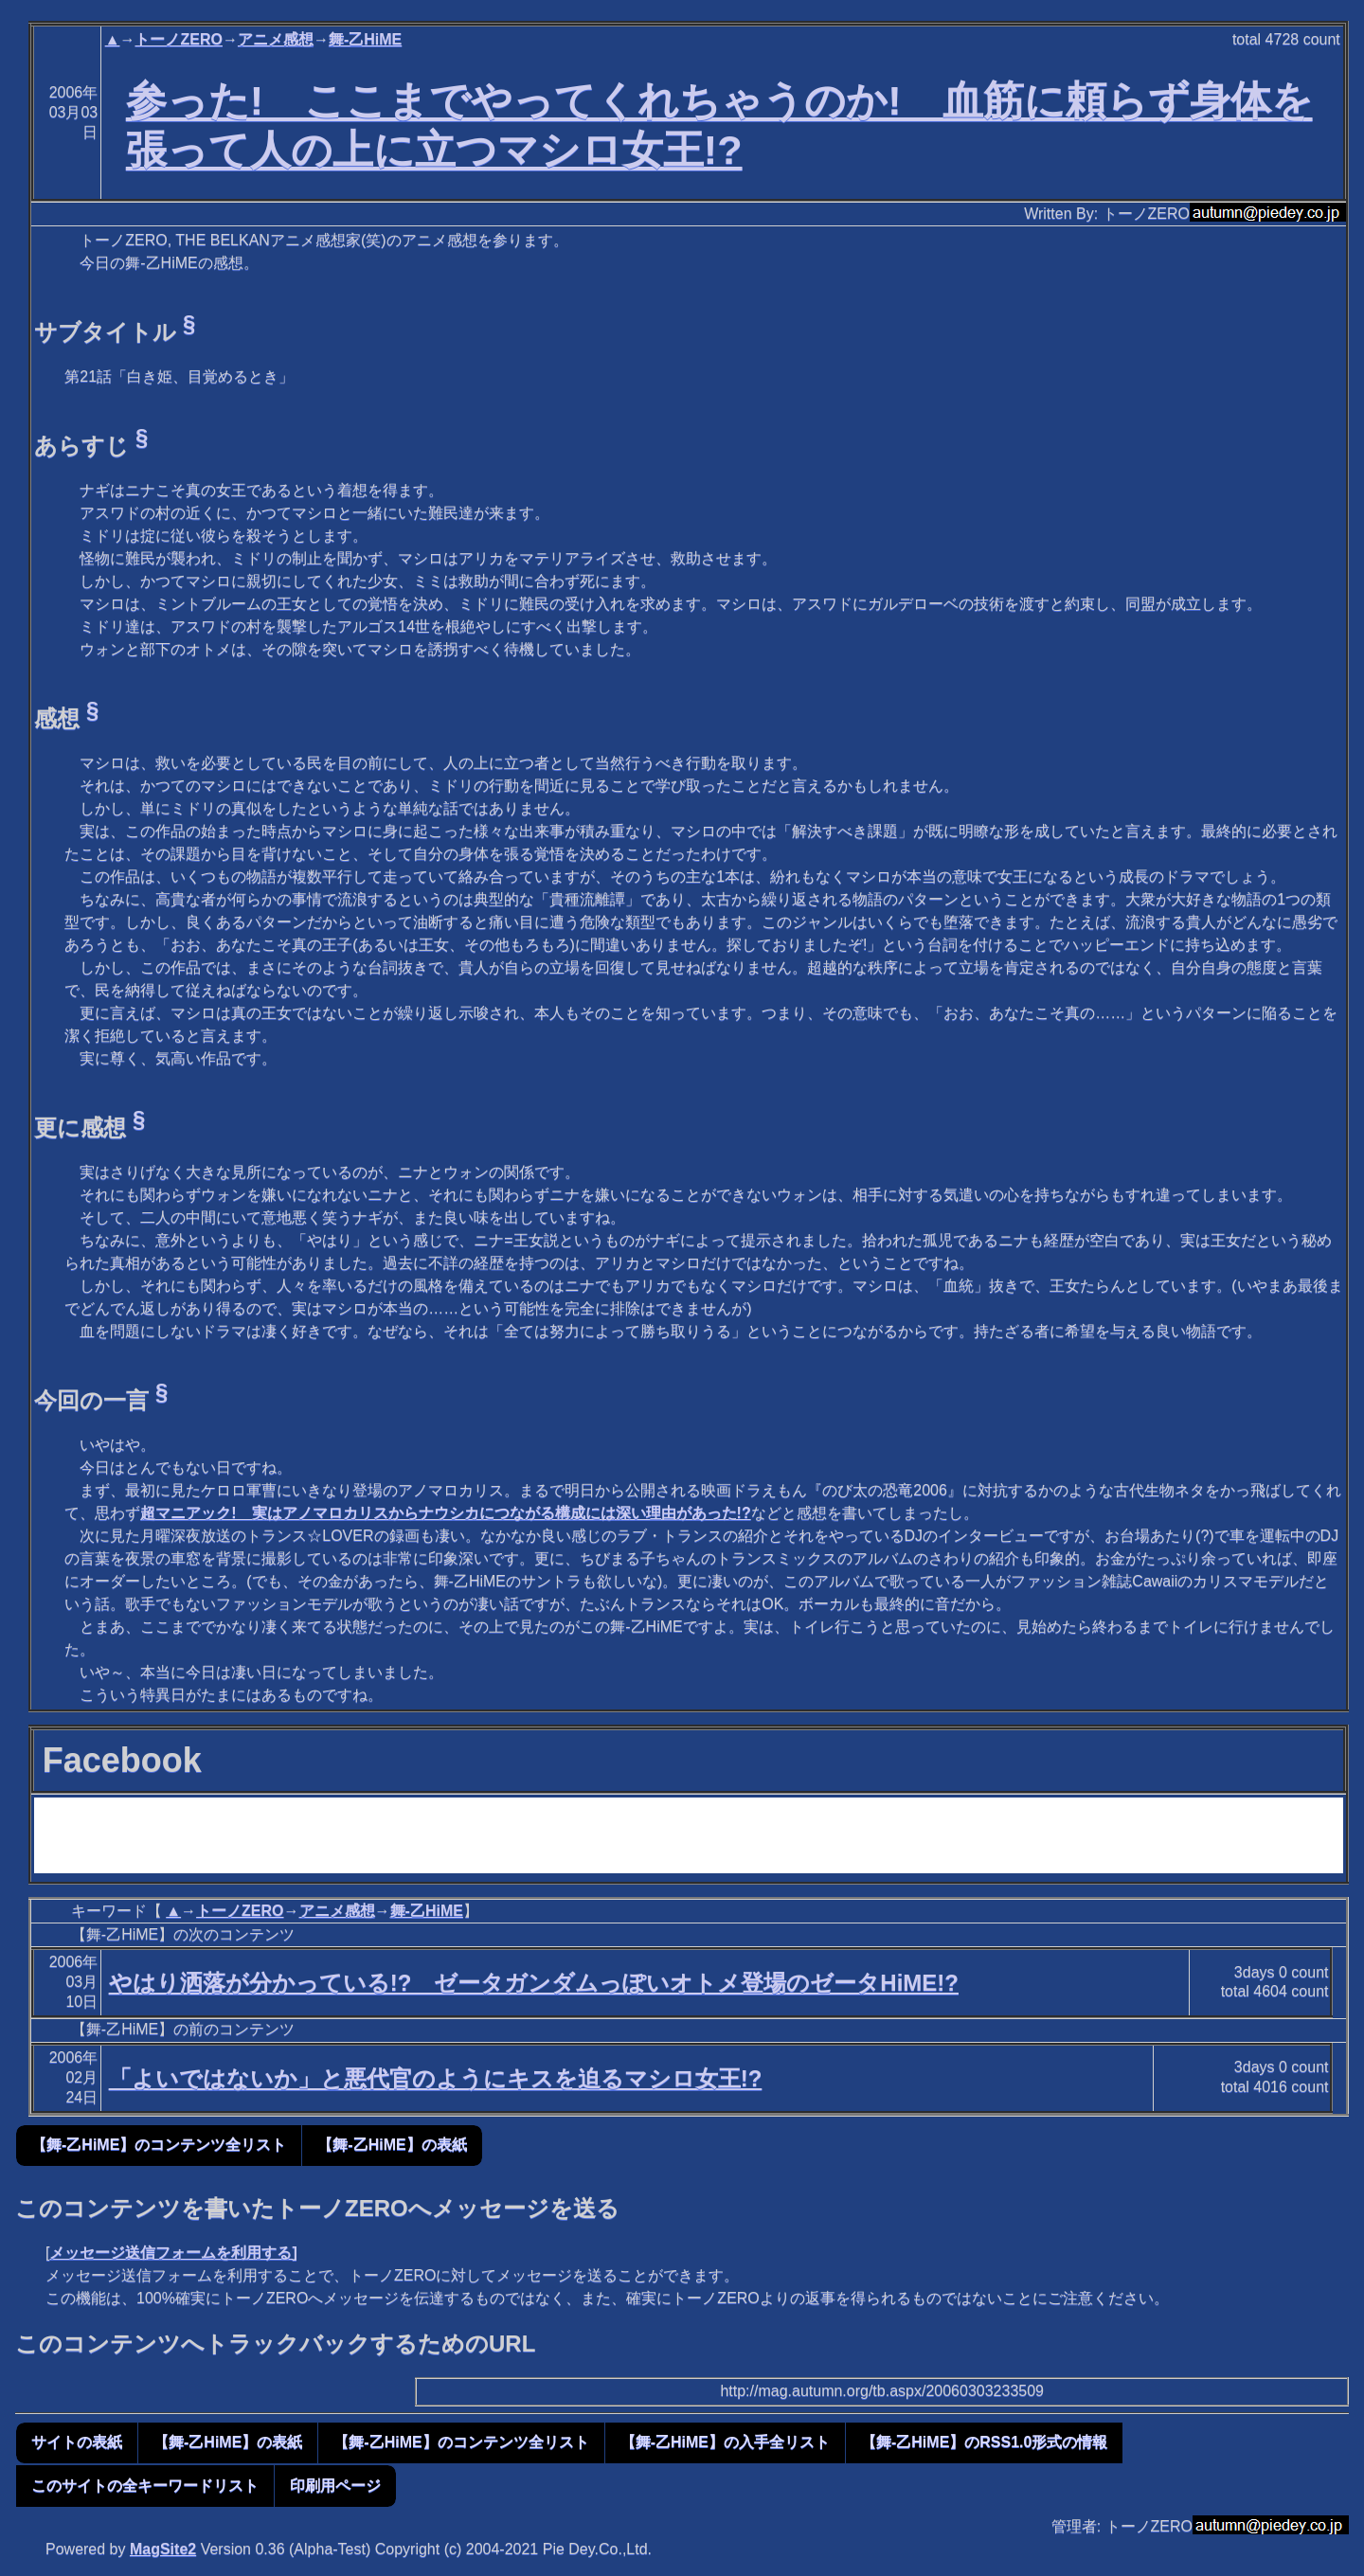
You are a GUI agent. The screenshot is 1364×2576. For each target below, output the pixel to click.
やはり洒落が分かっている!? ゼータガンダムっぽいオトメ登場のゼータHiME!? (534, 1982)
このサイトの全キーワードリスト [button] (145, 2486)
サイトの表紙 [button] (76, 2442)
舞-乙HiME (365, 39)
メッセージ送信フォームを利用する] (172, 2253)
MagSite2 (163, 2549)
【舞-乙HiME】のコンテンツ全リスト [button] (158, 2145)
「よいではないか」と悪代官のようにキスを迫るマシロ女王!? (436, 2078)
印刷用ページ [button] (335, 2486)
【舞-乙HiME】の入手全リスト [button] (725, 2442)
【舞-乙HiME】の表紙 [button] (391, 2145)
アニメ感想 (276, 39)
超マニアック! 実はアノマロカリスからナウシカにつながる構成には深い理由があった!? (445, 1513)
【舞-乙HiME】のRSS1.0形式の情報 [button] (984, 2442)
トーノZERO (178, 39)
